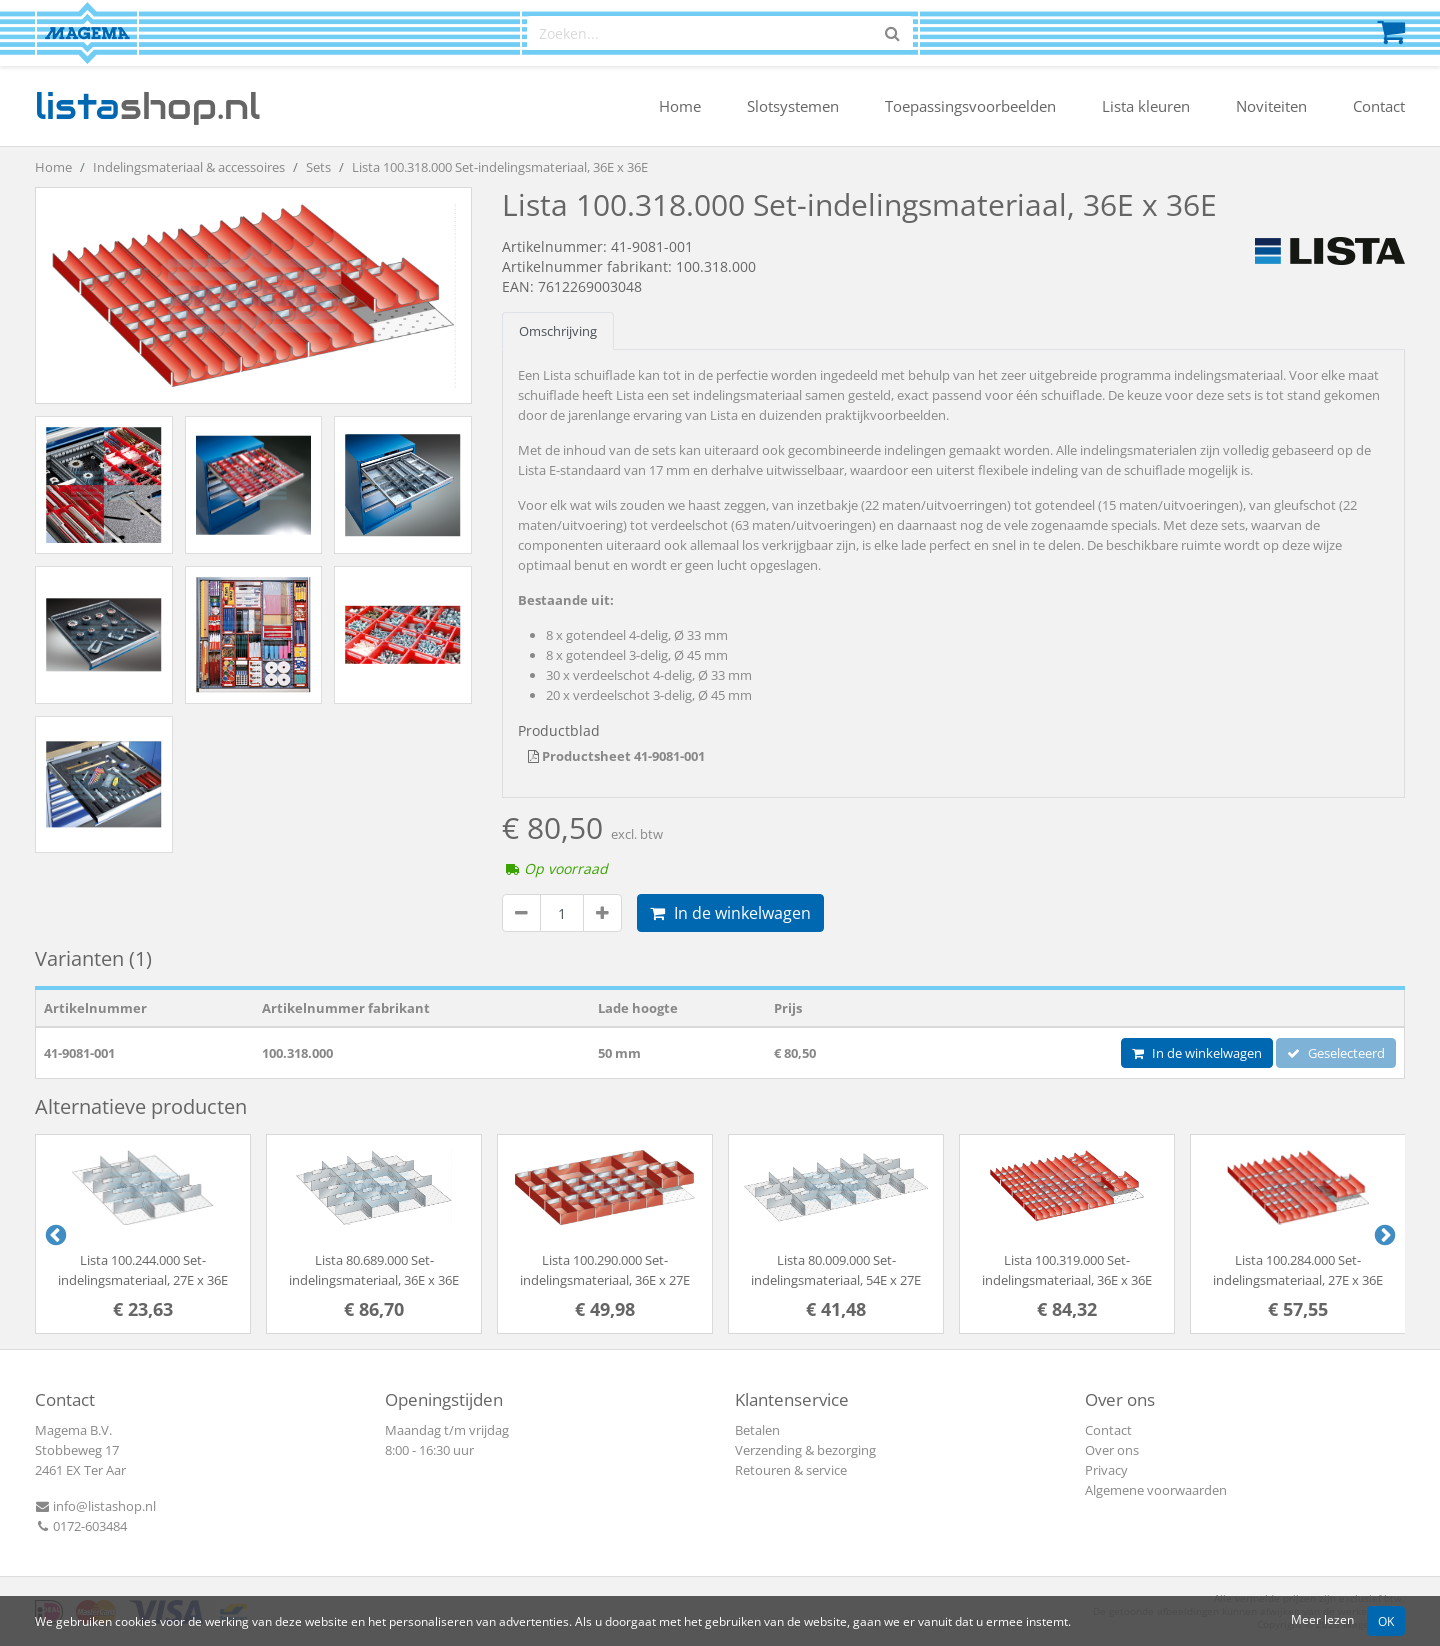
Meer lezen (1322, 1619)
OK (1386, 1621)
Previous (54, 1234)
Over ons (1112, 1450)
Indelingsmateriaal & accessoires (189, 167)
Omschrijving (558, 331)
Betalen (757, 1430)
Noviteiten (1271, 106)
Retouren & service (791, 1470)
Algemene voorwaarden (1156, 1490)
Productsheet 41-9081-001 (616, 756)
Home (680, 106)
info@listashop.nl (95, 1506)
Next (1383, 1234)
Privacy (1106, 1470)
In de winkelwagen (730, 913)
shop (147, 106)
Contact (1379, 106)
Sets (318, 167)
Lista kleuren (1146, 106)
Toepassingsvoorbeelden (970, 106)
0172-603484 (81, 1526)
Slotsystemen (793, 106)
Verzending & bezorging (805, 1450)
